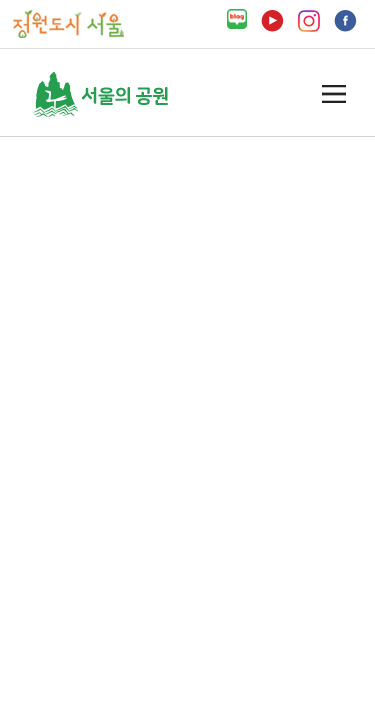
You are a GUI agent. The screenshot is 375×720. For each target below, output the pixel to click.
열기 (334, 94)
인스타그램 (308, 21)
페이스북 (345, 21)
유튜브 (272, 21)
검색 (295, 94)
